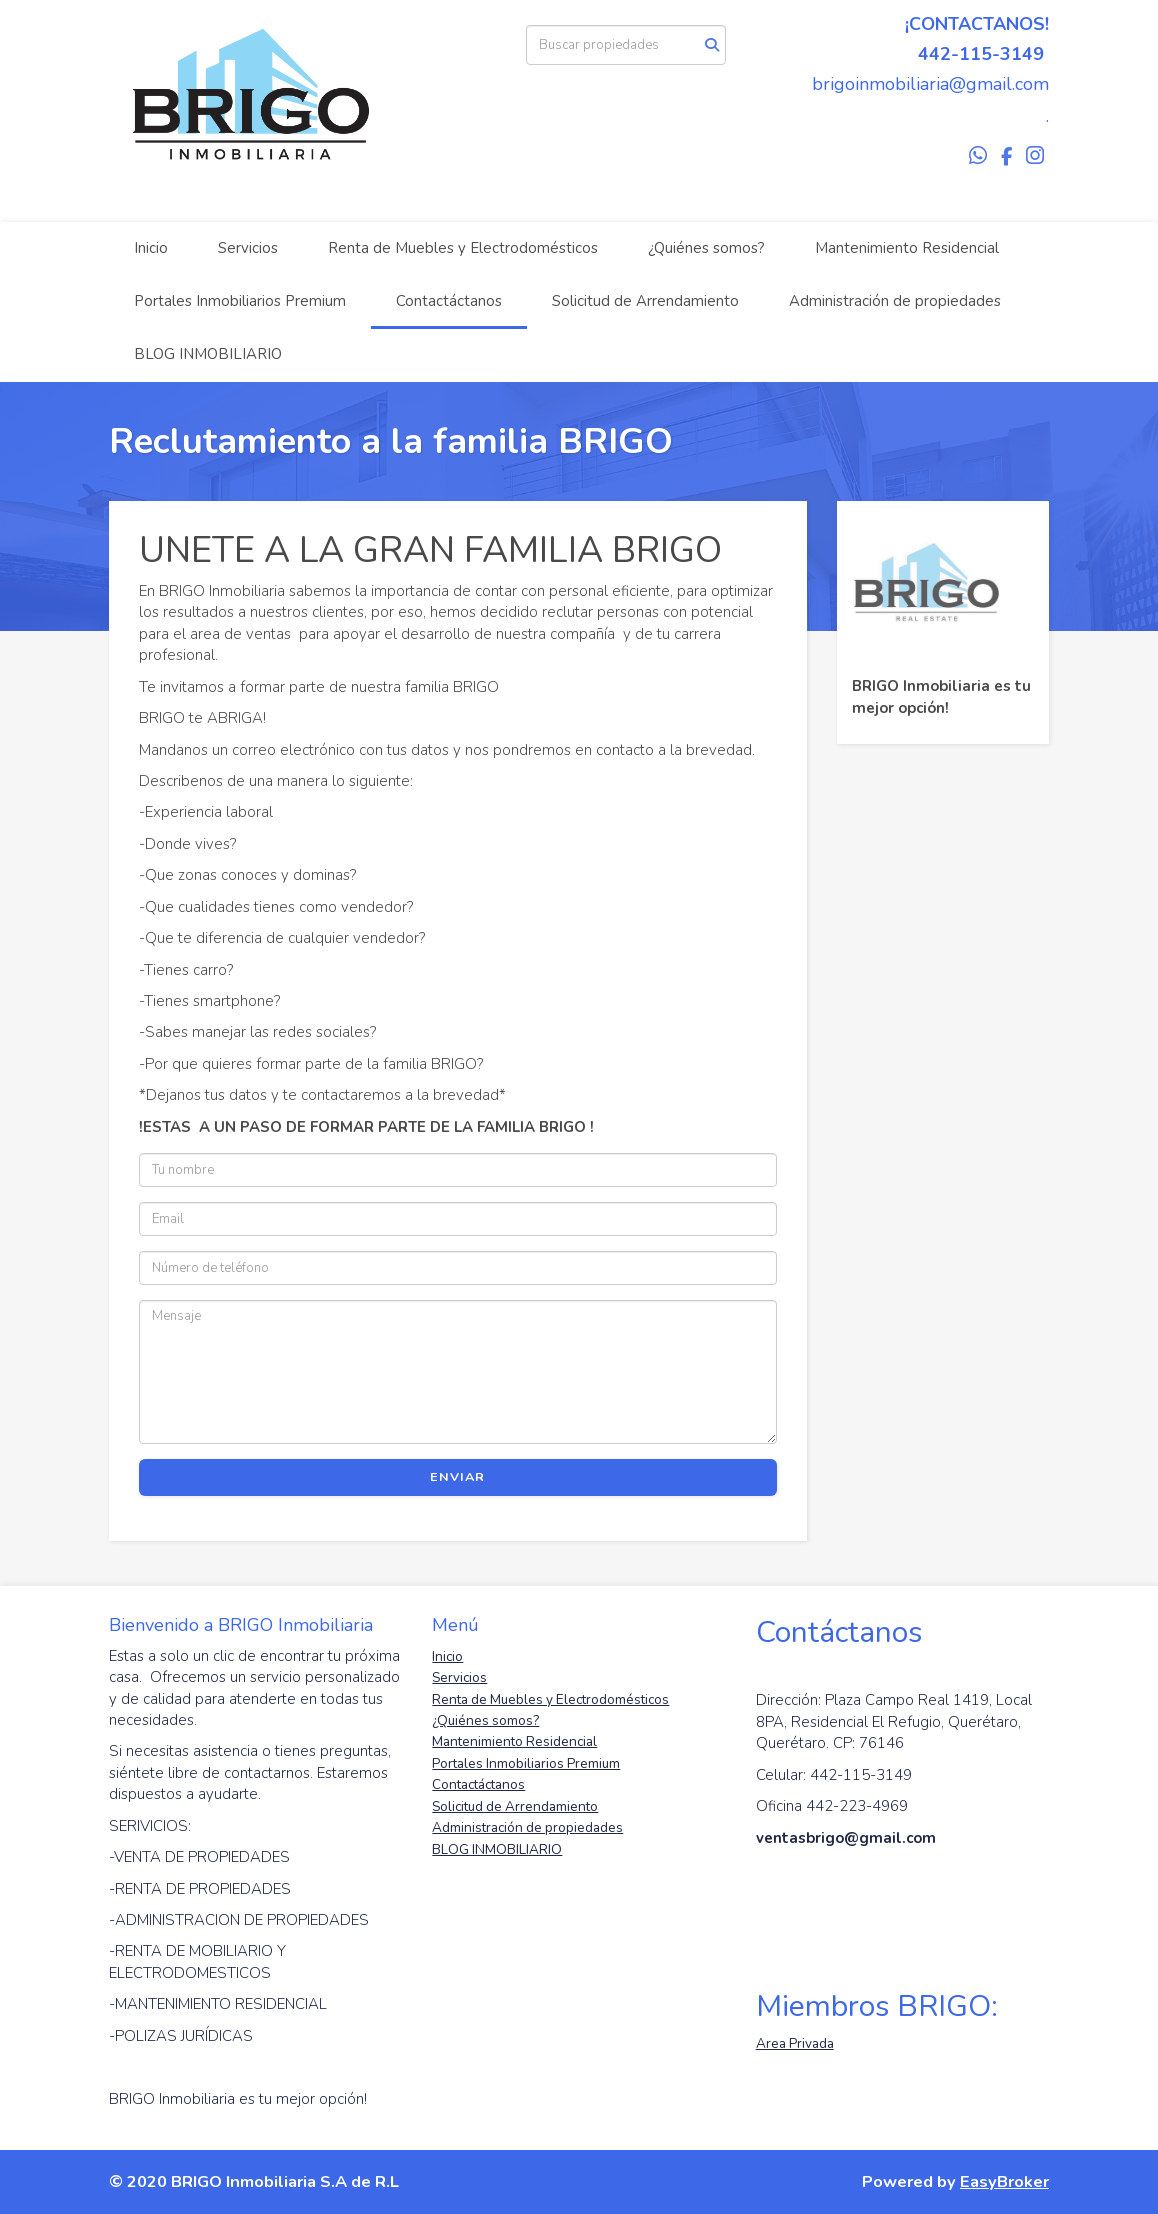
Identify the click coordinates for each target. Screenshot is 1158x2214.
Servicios (248, 248)
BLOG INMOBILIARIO (208, 354)
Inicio (151, 248)
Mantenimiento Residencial (907, 248)
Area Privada (795, 2043)
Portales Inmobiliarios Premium (240, 301)
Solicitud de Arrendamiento (645, 301)
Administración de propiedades (895, 301)
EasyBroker (1004, 2181)
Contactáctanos (449, 301)
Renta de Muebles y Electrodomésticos (463, 248)
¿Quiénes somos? (706, 248)
